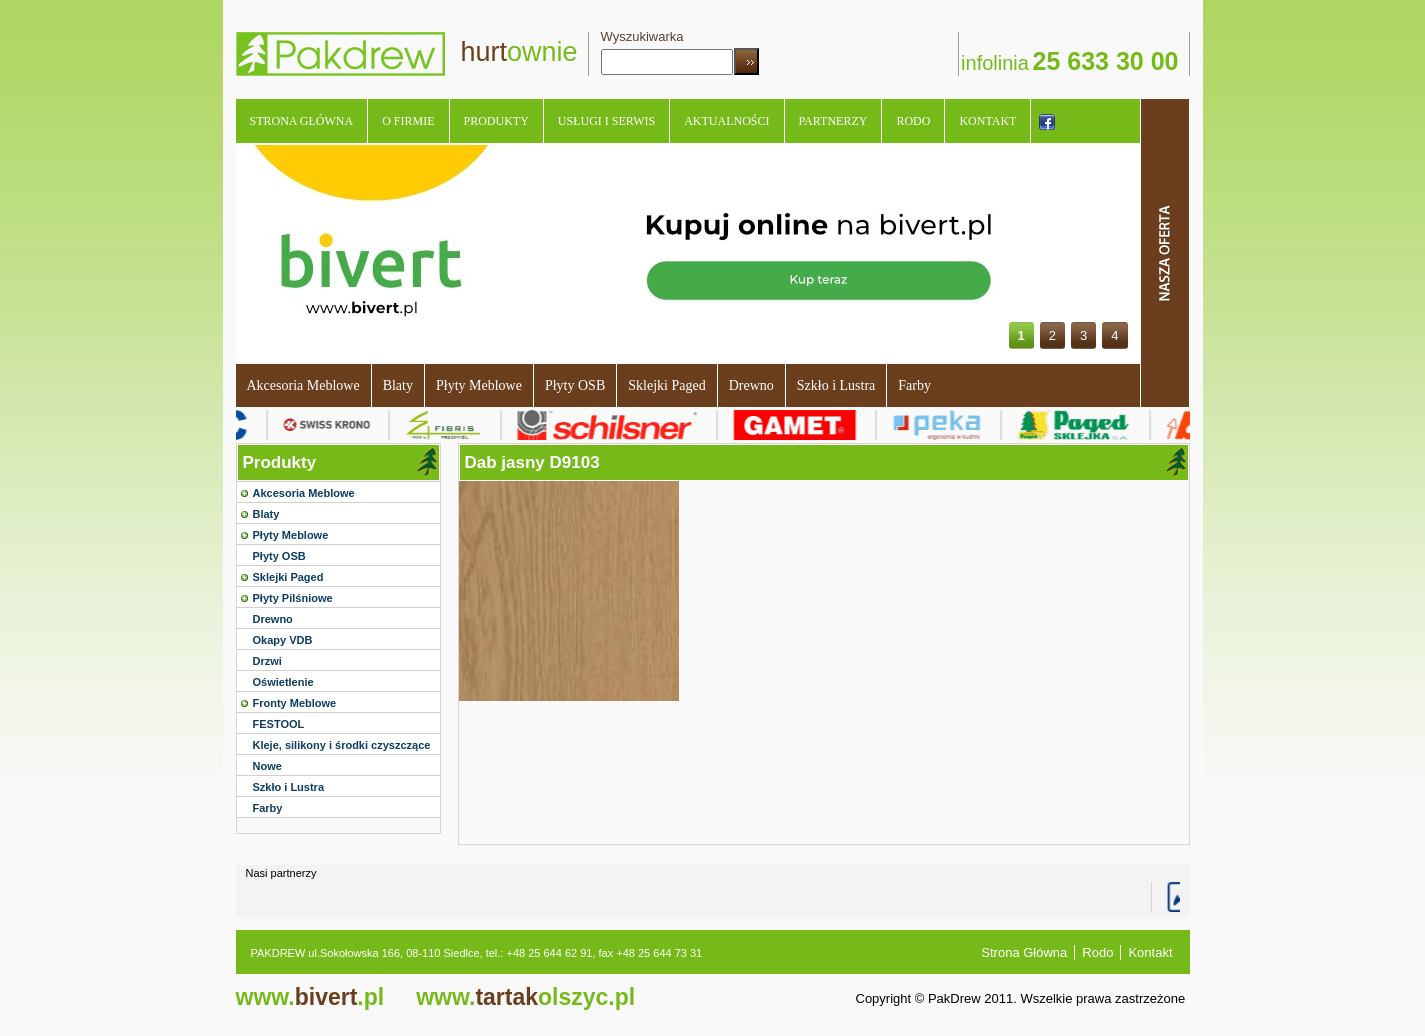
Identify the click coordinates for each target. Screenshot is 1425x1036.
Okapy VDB (283, 640)
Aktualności (726, 121)
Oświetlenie (283, 682)
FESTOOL (279, 724)
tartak (525, 997)
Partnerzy (833, 121)
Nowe (267, 766)
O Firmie (408, 121)
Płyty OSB (575, 385)
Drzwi (267, 661)
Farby (914, 385)
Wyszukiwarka (642, 36)
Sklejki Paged (666, 385)
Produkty (496, 121)
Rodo (913, 121)
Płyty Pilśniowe (293, 598)
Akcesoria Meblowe (303, 385)
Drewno (751, 385)
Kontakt (987, 121)
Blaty (398, 385)
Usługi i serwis (606, 121)
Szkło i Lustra (836, 385)
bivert (310, 997)
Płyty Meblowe (479, 385)
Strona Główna (302, 121)
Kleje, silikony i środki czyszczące (342, 745)
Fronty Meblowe (295, 703)
